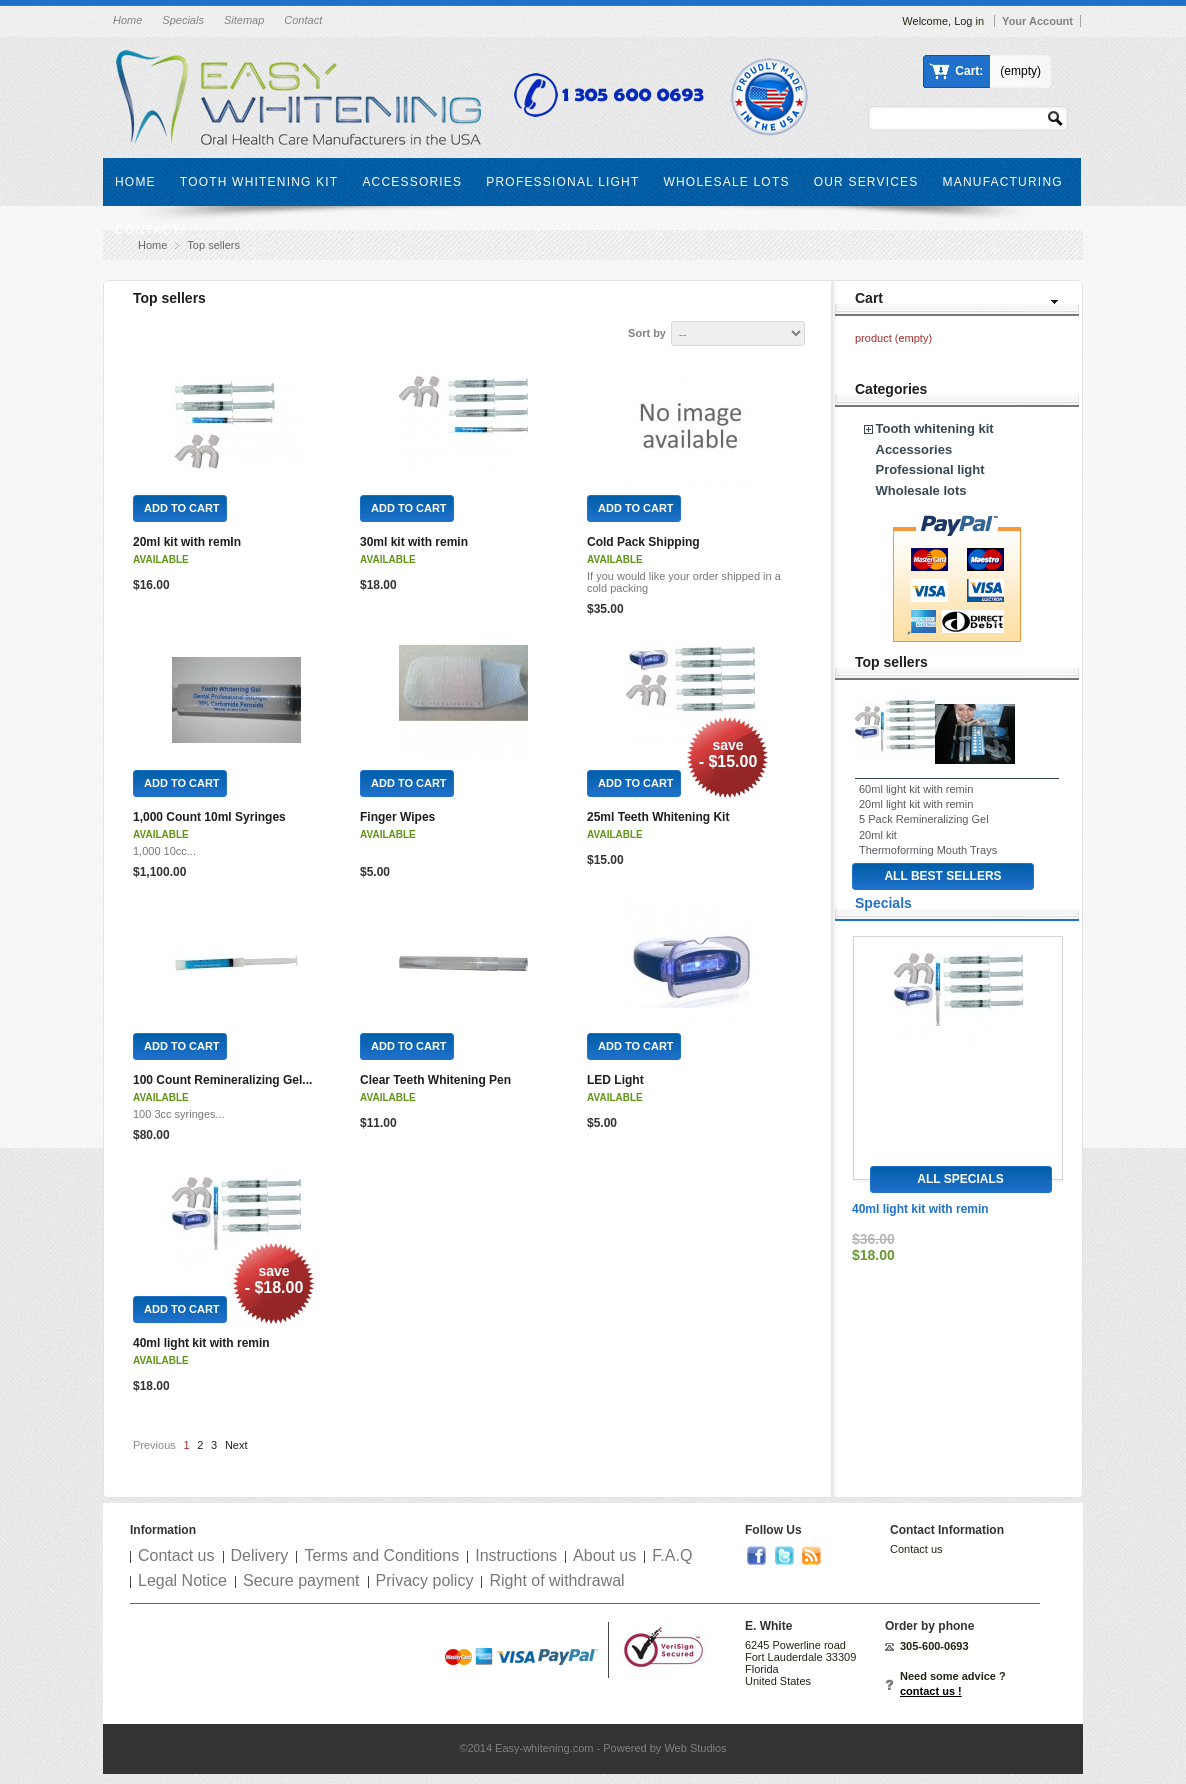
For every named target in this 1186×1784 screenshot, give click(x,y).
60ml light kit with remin (916, 789)
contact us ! (931, 1691)
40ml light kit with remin (201, 1343)
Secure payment (301, 1580)
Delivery (260, 1555)
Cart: (969, 71)
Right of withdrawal (556, 1580)
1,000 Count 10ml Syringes (209, 817)
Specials (183, 20)
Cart (869, 298)
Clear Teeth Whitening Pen (435, 1080)
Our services (866, 182)
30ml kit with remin (414, 542)
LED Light (615, 1080)
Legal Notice (182, 1580)
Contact (303, 20)
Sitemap (244, 20)
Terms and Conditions (381, 1555)
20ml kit (878, 835)
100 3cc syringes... (179, 1114)
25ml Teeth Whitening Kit (658, 817)
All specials (960, 1179)
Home (127, 20)
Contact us (176, 1555)
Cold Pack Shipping (643, 542)
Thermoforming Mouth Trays (928, 850)
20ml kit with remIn (187, 542)
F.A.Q (672, 1555)
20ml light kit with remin (916, 804)
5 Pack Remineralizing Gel (924, 819)
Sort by (647, 333)
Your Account (1037, 21)
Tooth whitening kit (259, 182)
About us (604, 1555)
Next (236, 1445)
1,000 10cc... (164, 851)
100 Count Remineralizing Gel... (222, 1080)
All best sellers (942, 876)
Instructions (516, 1555)
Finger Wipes (397, 817)
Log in (969, 21)
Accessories (412, 182)
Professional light (562, 182)
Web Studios (695, 1748)
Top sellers (891, 662)
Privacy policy (425, 1580)
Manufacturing (1003, 182)
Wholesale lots (726, 182)
